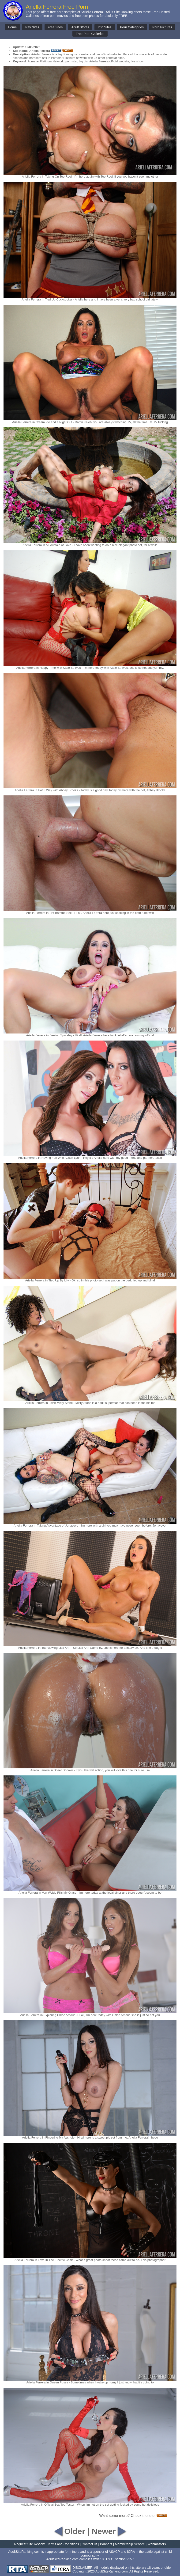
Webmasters (156, 2544)
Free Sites (55, 27)
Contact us (89, 2544)
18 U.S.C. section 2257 (117, 2559)
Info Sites (104, 27)
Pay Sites (32, 27)
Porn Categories (132, 27)
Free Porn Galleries (90, 34)
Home (12, 27)
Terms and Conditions (63, 2544)
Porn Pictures (162, 27)
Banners (106, 2544)
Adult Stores (80, 27)
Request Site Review (29, 2544)
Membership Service (130, 2544)
